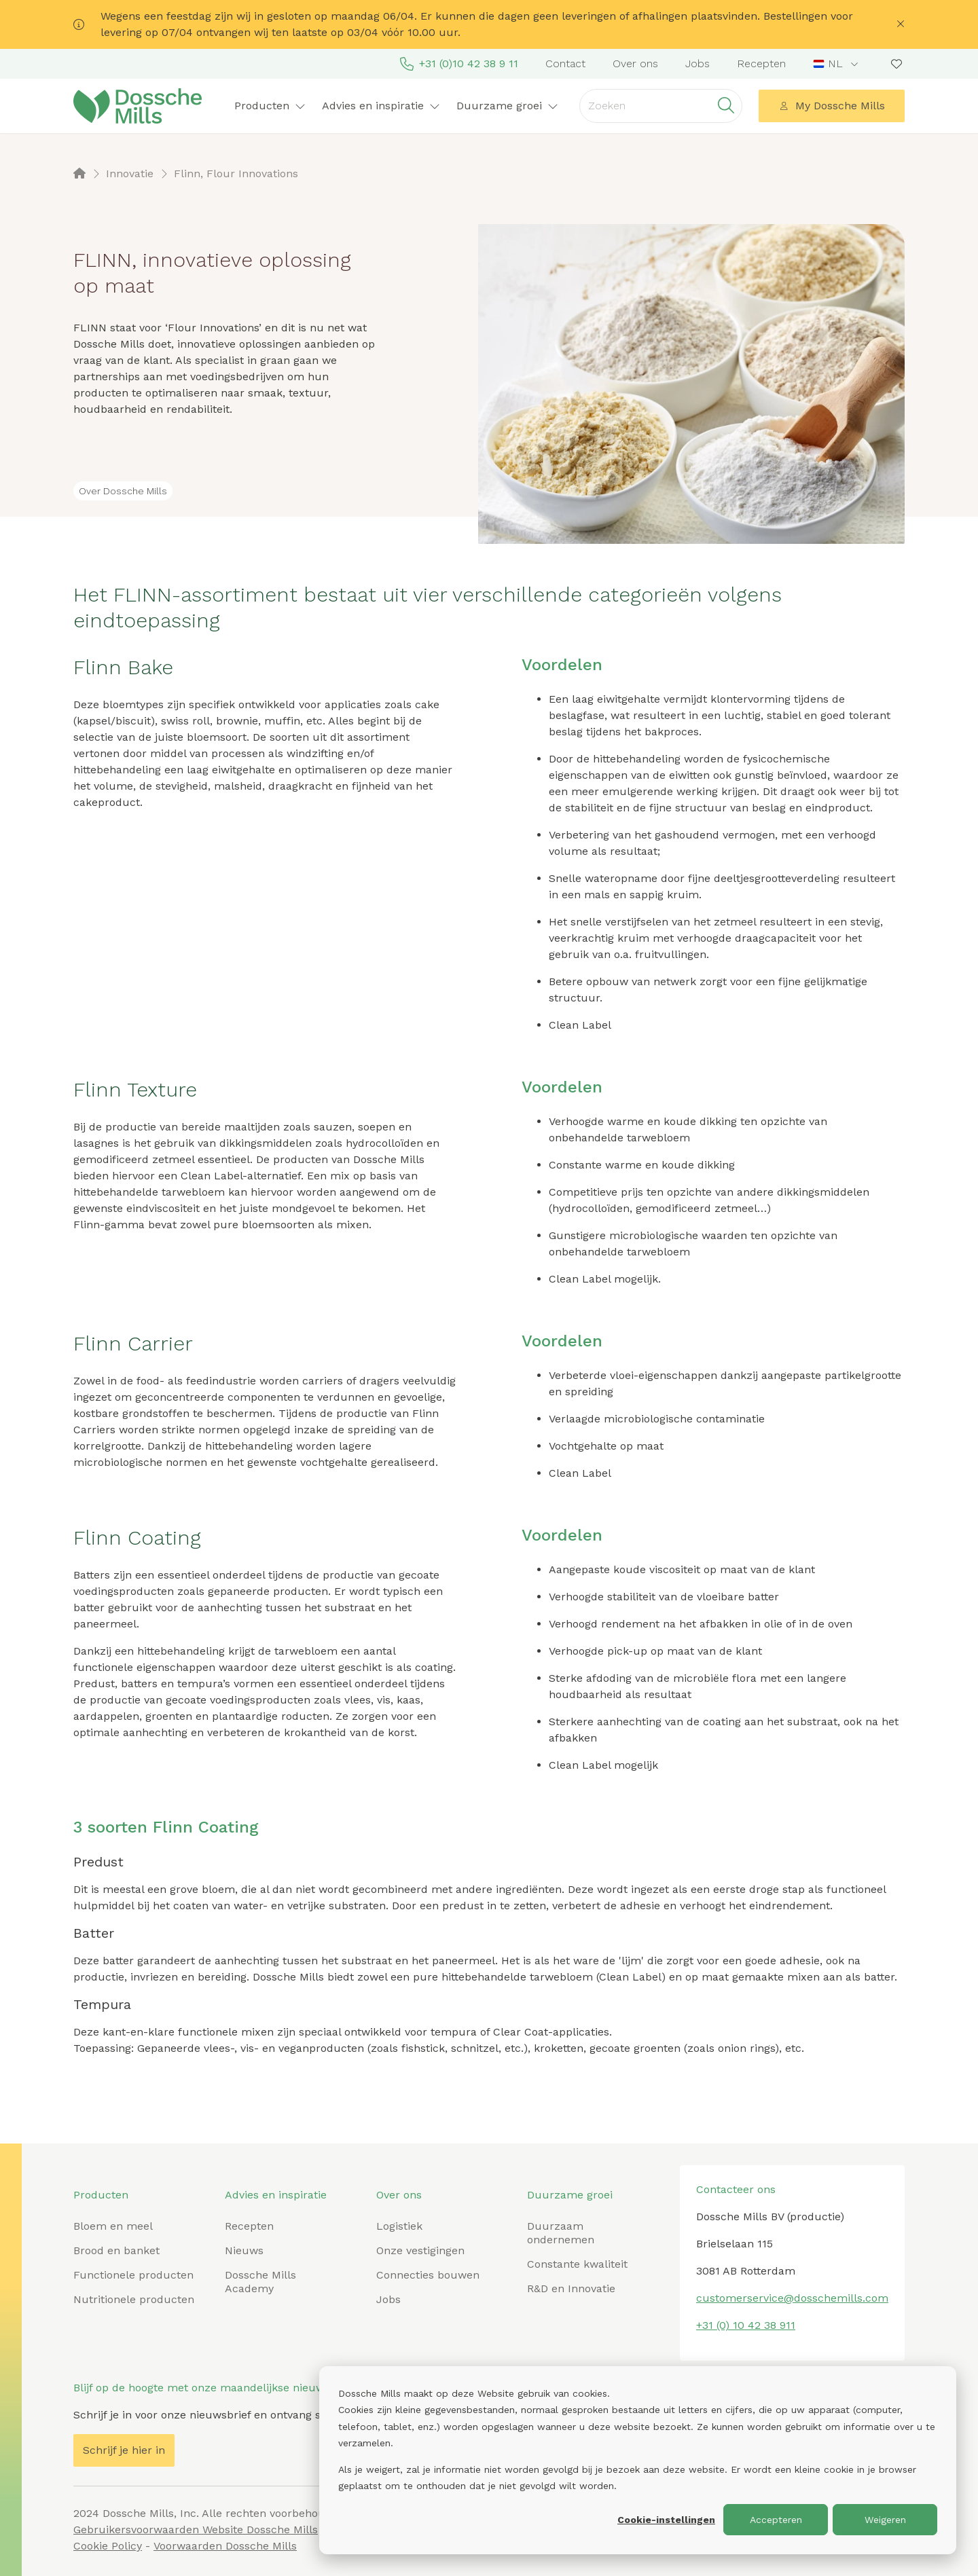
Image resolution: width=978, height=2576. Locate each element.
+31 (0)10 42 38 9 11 (459, 64)
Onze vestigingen (420, 2250)
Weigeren (885, 2519)
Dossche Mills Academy (260, 2281)
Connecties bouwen (427, 2274)
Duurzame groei (507, 105)
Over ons (635, 63)
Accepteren (776, 2519)
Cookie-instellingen (666, 2519)
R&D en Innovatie (571, 2288)
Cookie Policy (107, 2545)
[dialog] (637, 2460)
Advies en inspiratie (381, 105)
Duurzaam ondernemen (560, 2233)
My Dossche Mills (832, 105)
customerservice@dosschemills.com (792, 2298)
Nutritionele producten (133, 2299)
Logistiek (399, 2226)
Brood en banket (116, 2250)
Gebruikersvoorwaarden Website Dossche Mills (195, 2529)
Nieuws (244, 2250)
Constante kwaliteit (577, 2264)
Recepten (761, 63)
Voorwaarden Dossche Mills (225, 2545)
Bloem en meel (113, 2226)
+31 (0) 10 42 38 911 (745, 2325)
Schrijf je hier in (124, 2450)
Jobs (697, 63)
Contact (565, 63)
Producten (270, 105)
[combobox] (837, 64)
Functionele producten (133, 2274)
